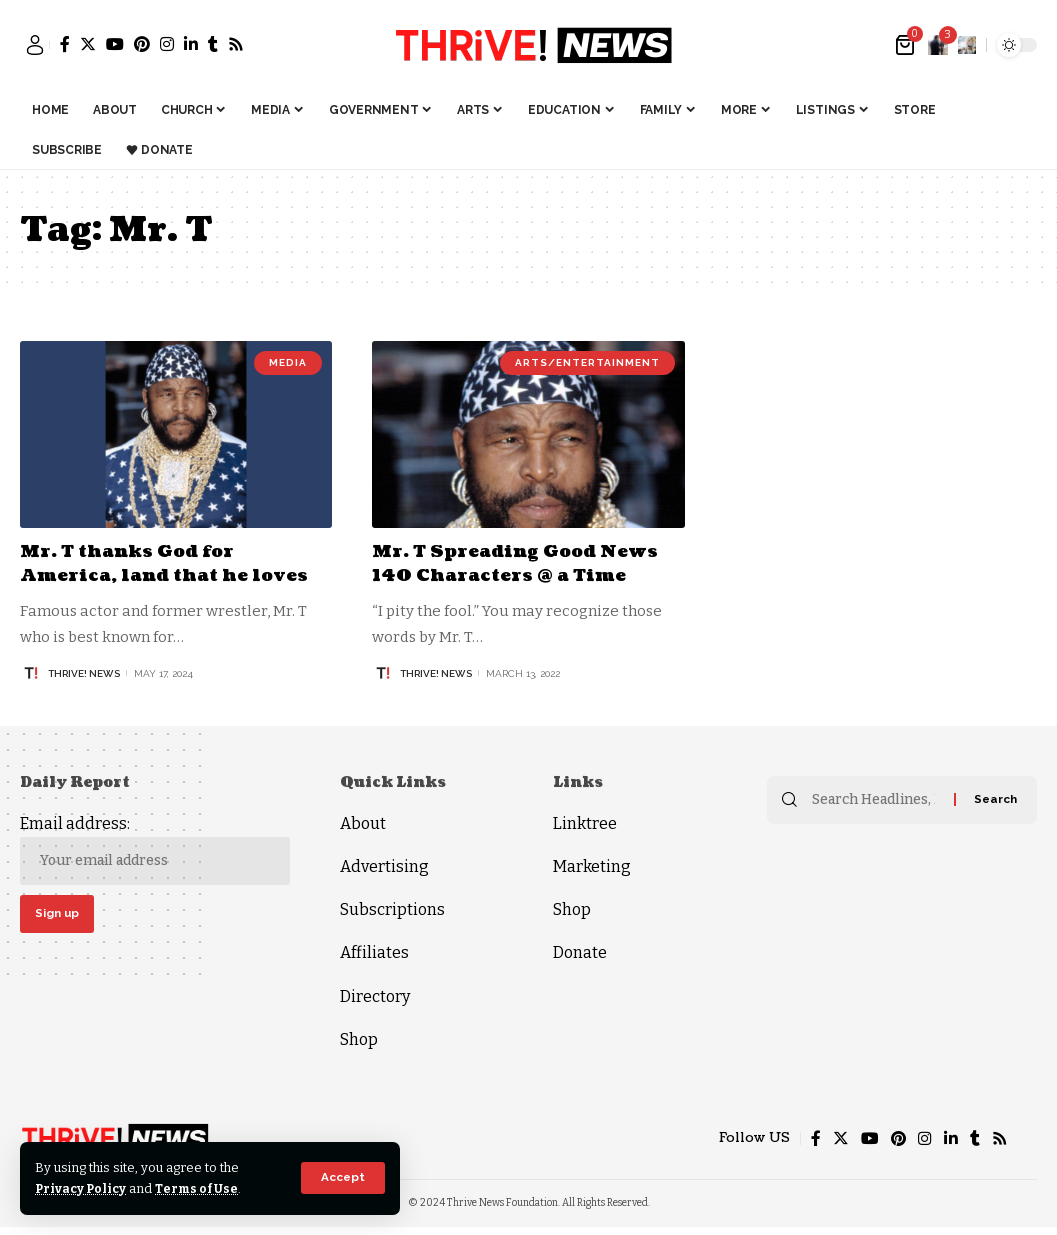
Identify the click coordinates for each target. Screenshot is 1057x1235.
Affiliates (374, 952)
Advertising (384, 866)
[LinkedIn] (191, 44)
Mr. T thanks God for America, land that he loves (171, 563)
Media (288, 362)
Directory (375, 996)
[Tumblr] (213, 44)
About (363, 823)
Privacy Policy (82, 1188)
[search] (967, 45)
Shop (359, 1039)
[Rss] (236, 44)
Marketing (592, 866)
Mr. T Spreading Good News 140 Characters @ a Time (522, 563)
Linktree (585, 823)
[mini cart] (906, 45)
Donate (580, 952)
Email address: (155, 849)
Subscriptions (392, 909)
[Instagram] (167, 44)
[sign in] (35, 45)
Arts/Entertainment (587, 362)
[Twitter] (88, 44)
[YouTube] (115, 44)
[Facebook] (65, 44)
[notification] (938, 45)
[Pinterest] (142, 44)
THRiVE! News (84, 672)
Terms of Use (201, 1188)
